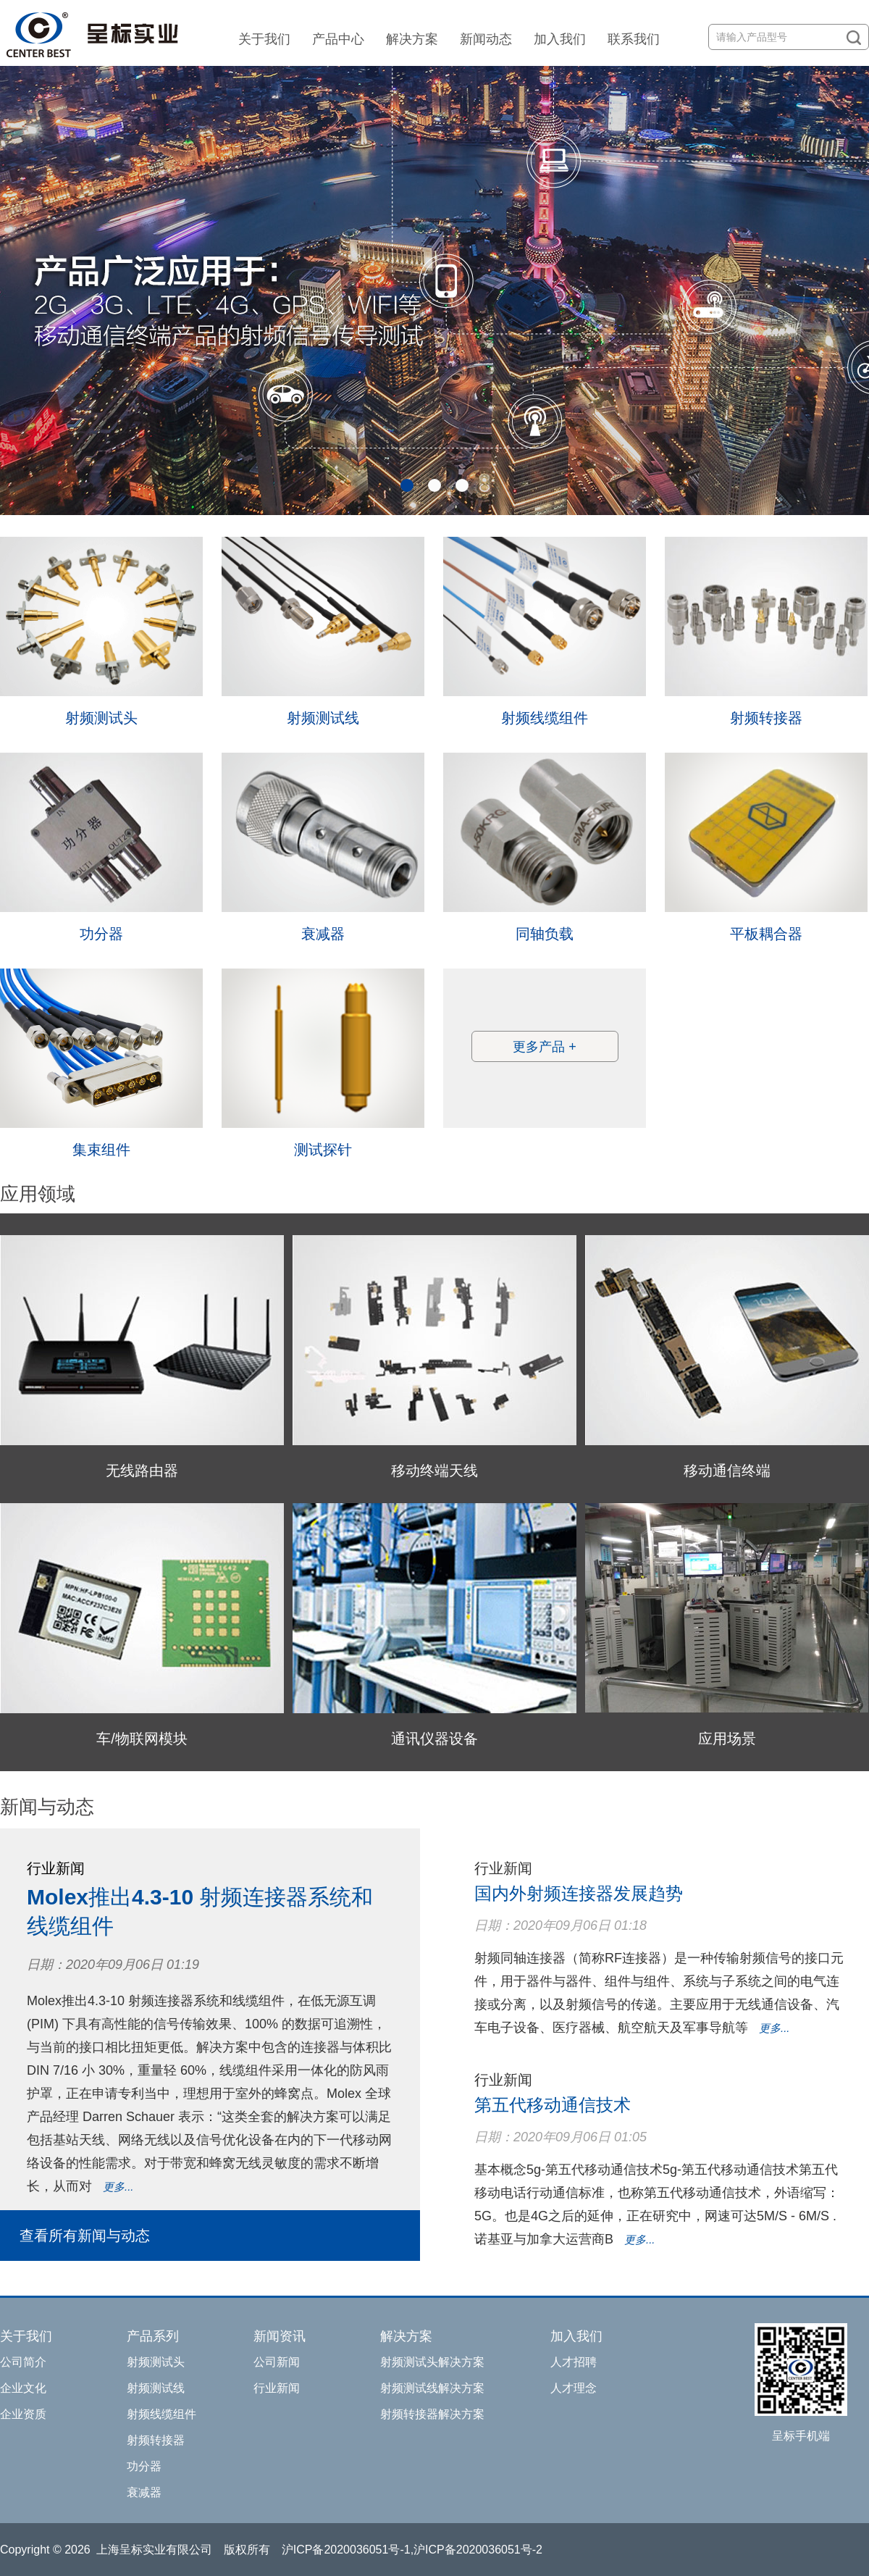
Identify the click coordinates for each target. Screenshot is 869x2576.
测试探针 (323, 1150)
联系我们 (634, 39)
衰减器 (323, 934)
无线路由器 (142, 1471)
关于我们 (264, 39)
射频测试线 (323, 718)
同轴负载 (545, 934)
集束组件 (101, 1150)
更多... (118, 2186)
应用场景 (727, 1739)
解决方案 (412, 39)
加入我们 (560, 39)
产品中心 (338, 39)
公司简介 (23, 2362)
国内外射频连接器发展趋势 (578, 1893)
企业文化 (23, 2388)
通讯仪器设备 (434, 1739)
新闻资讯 (279, 2336)
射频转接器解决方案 (432, 2414)
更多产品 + (544, 1047)
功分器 (101, 934)
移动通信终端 (727, 1471)
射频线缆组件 (544, 718)
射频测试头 (101, 718)
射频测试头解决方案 (432, 2362)
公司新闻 (276, 2362)
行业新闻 (276, 2388)
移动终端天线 (434, 1471)
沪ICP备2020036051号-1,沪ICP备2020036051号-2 (412, 2549)
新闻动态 (486, 39)
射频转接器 (766, 718)
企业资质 (23, 2414)
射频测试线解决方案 (432, 2388)
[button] (406, 485)
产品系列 (153, 2336)
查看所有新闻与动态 (85, 2235)
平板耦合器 (766, 934)
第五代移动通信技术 (552, 2105)
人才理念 (573, 2388)
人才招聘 (573, 2362)
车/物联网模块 (142, 1739)
